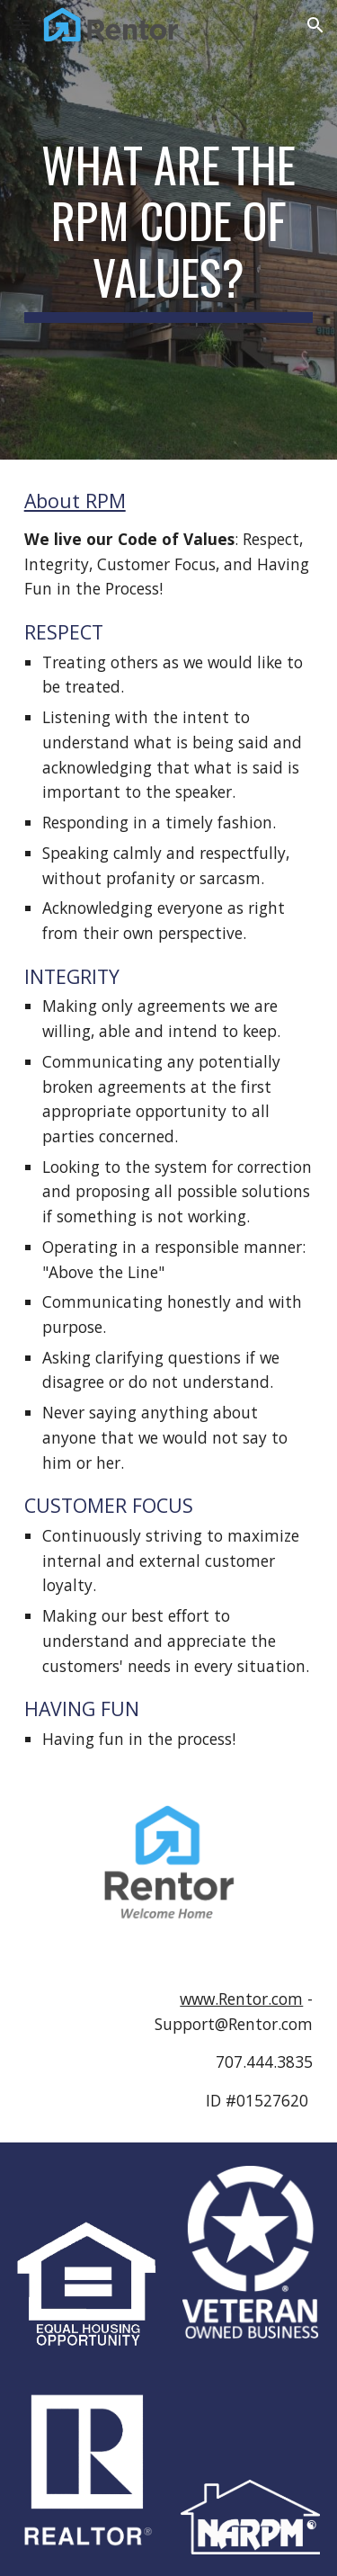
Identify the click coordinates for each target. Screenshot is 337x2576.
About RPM (75, 500)
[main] (169, 230)
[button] (21, 24)
